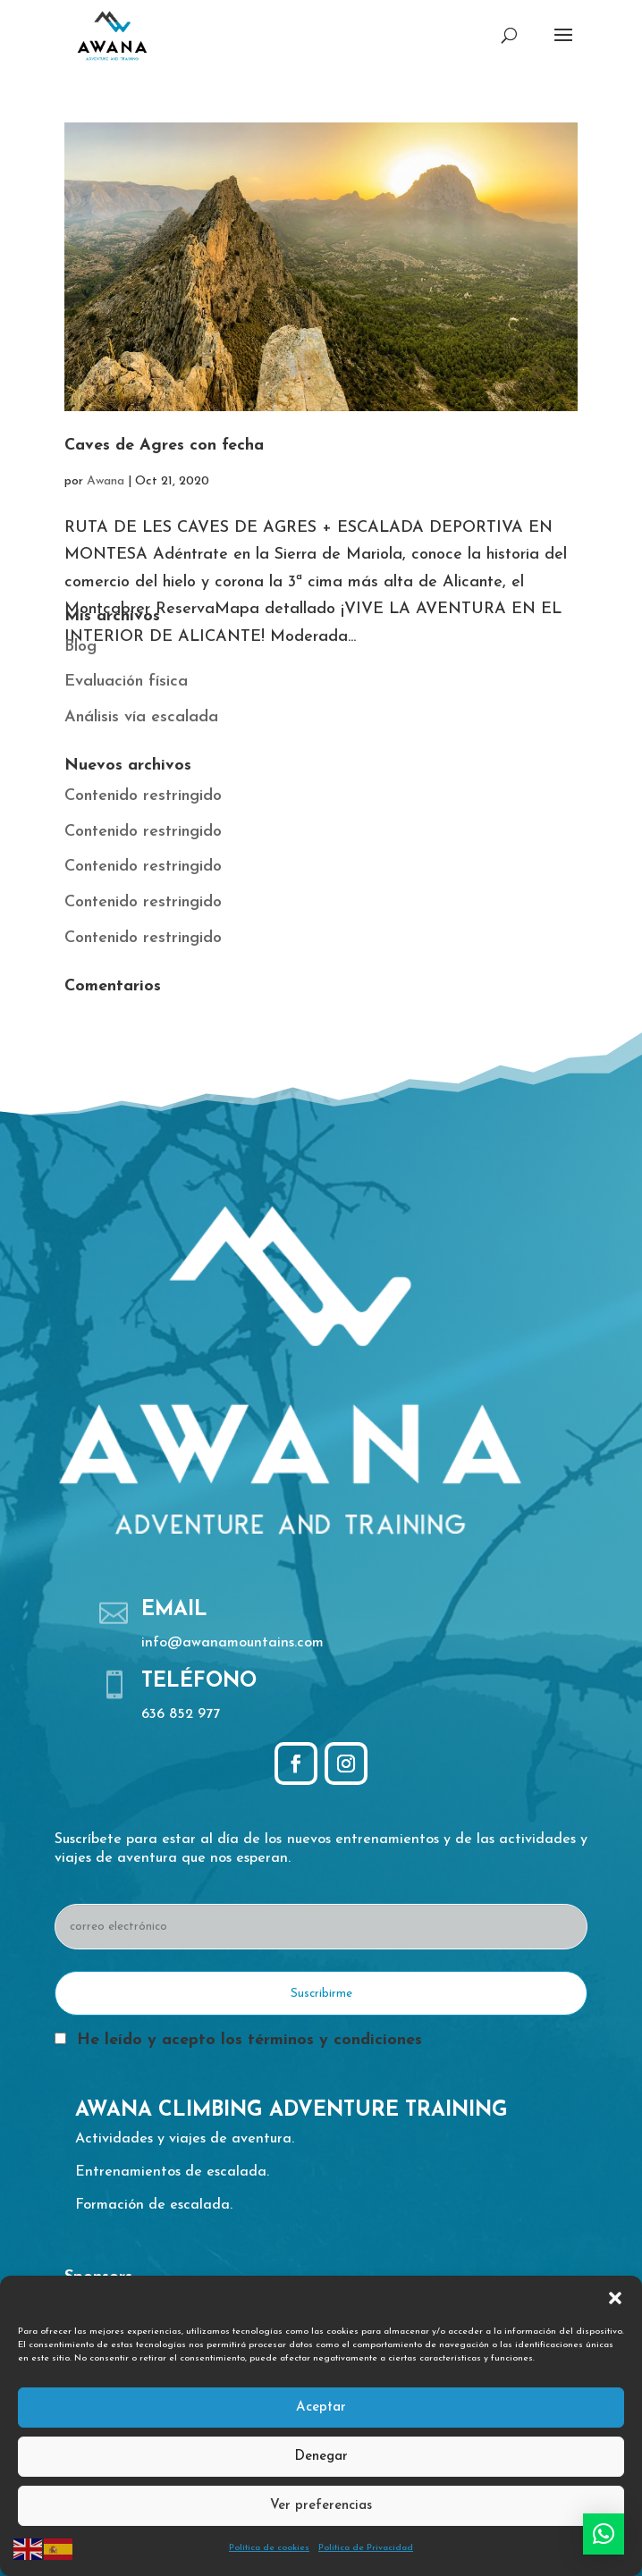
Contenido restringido (143, 795)
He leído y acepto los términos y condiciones (249, 2040)
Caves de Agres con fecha (164, 445)
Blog (80, 646)
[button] (615, 2298)
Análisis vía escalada (141, 717)
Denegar (321, 2456)
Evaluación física (126, 681)
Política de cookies (269, 2548)
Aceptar (321, 2407)
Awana (105, 481)
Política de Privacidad (365, 2548)
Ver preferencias (321, 2506)
